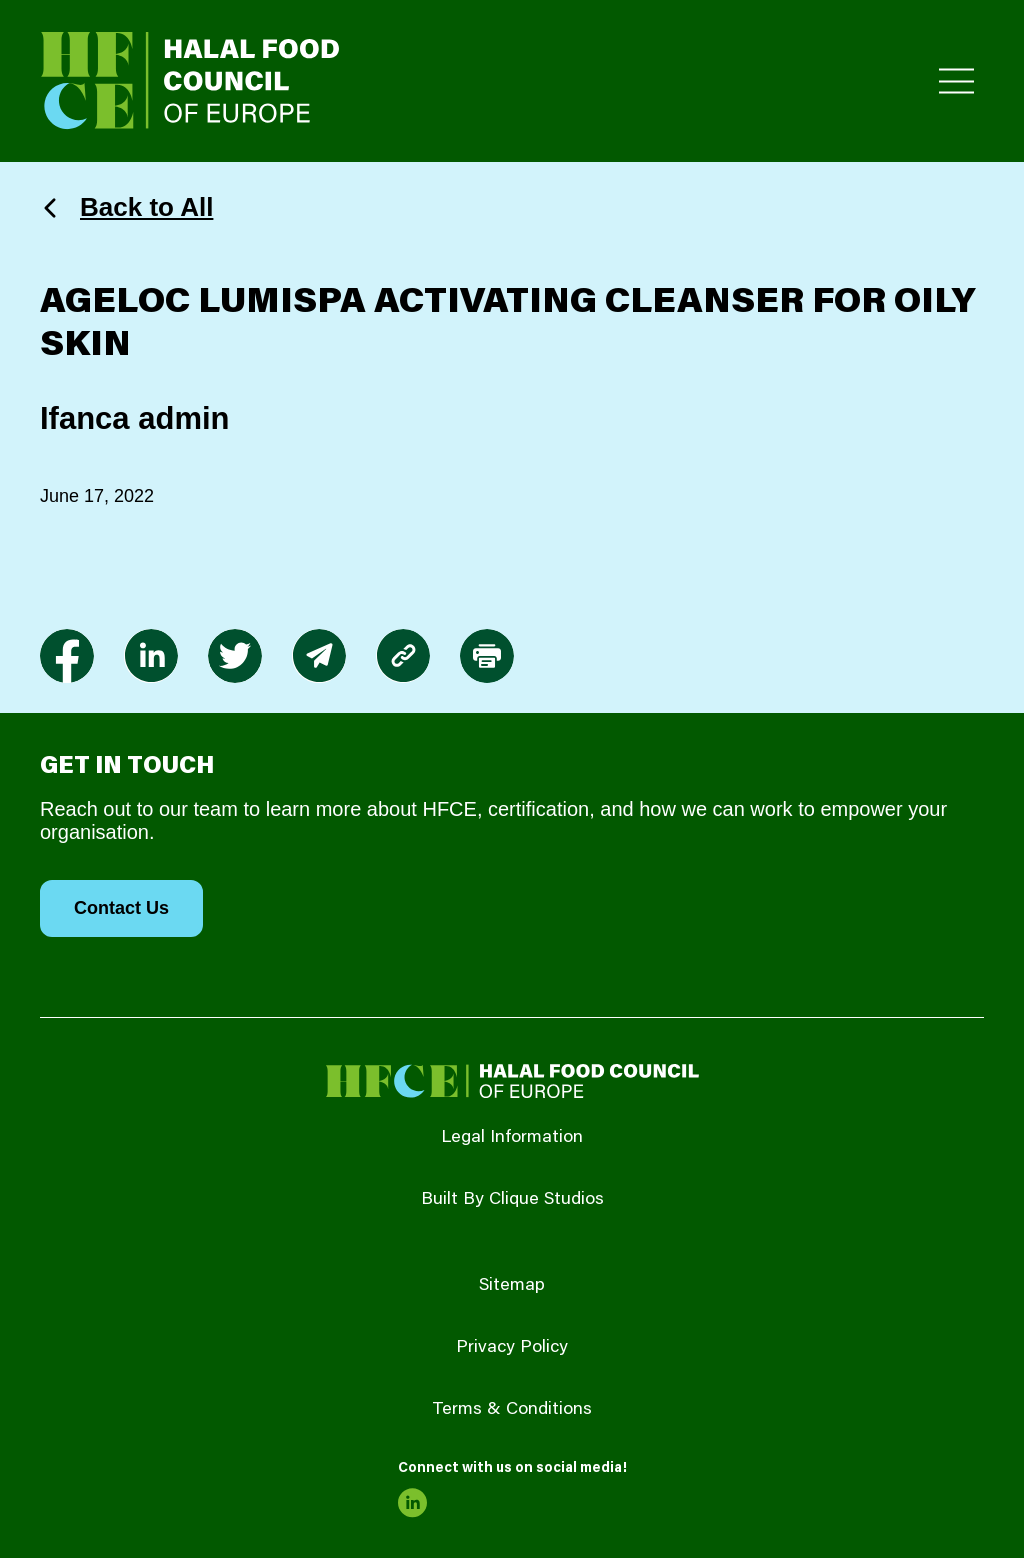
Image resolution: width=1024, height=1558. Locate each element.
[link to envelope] (319, 656)
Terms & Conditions (512, 1410)
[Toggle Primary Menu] (956, 81)
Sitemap (512, 1286)
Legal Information (512, 1138)
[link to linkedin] (151, 656)
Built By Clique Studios (512, 1200)
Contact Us (121, 908)
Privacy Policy (512, 1348)
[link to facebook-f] (67, 656)
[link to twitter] (235, 656)
